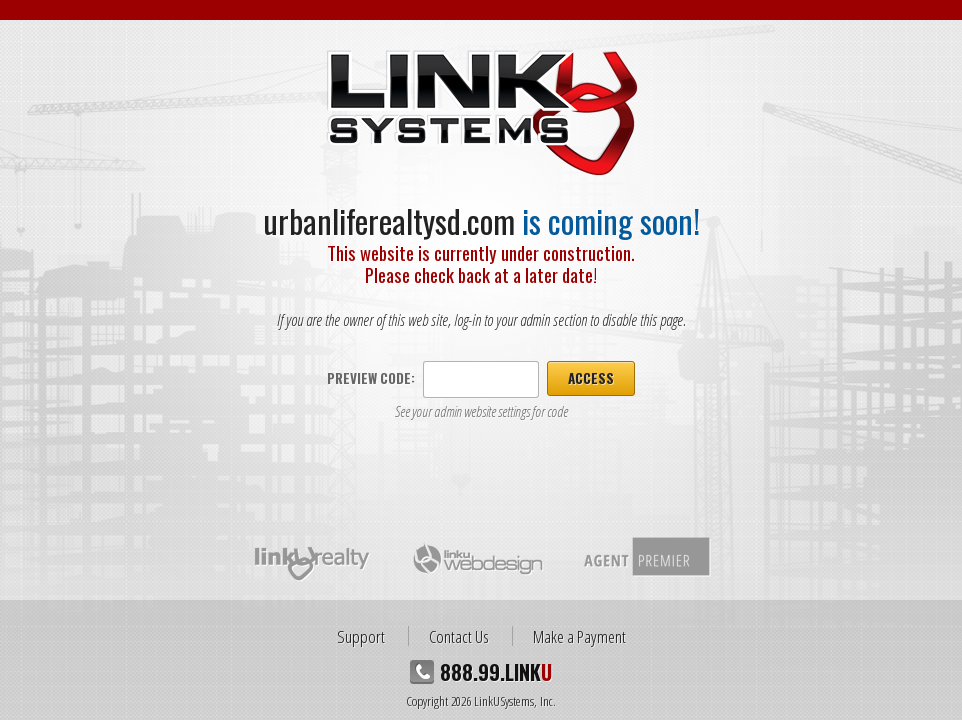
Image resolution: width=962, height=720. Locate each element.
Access (591, 378)
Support (361, 636)
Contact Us (459, 636)
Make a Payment (579, 636)
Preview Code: (371, 378)
